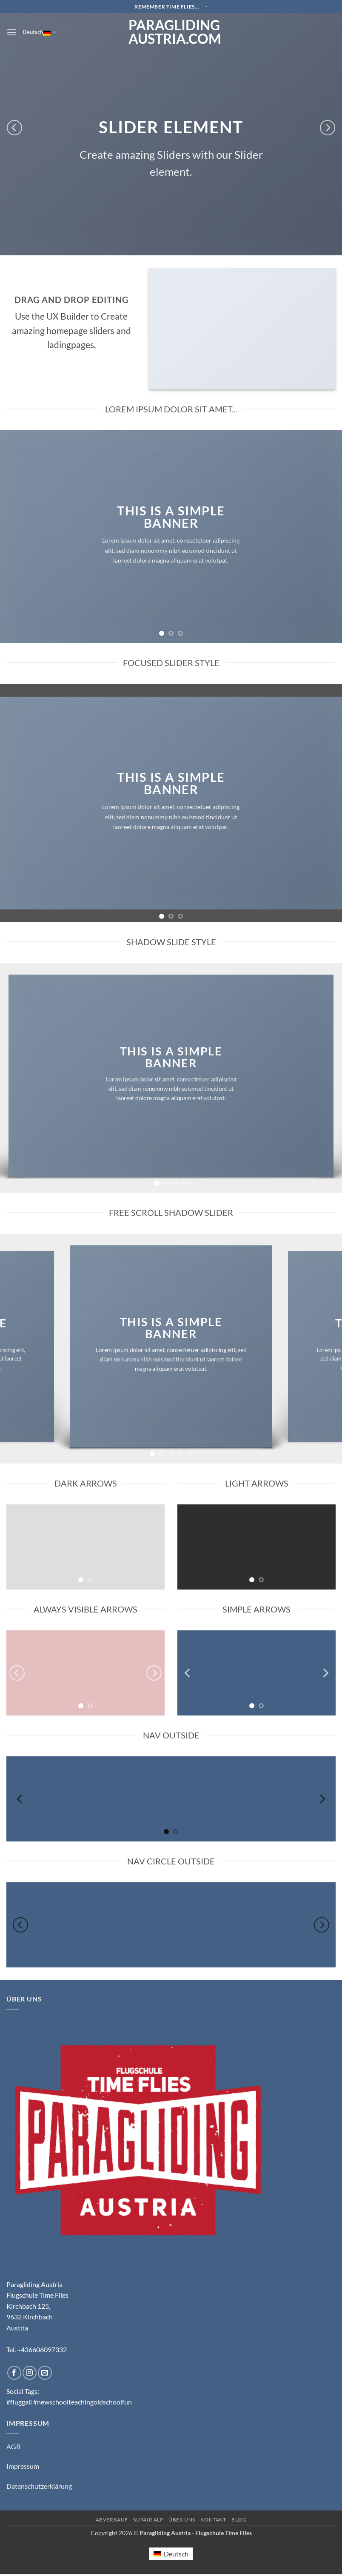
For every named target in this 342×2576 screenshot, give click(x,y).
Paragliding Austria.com (171, 32)
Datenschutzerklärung (39, 2486)
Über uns (181, 2519)
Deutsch (39, 32)
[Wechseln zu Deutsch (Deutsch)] (171, 2553)
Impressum (22, 2466)
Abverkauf (112, 2519)
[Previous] (14, 127)
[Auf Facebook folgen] (14, 2373)
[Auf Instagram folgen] (30, 2373)
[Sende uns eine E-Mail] (45, 2373)
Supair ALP (148, 2519)
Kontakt (213, 2519)
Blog (238, 2519)
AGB (13, 2446)
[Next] (327, 127)
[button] (11, 32)
